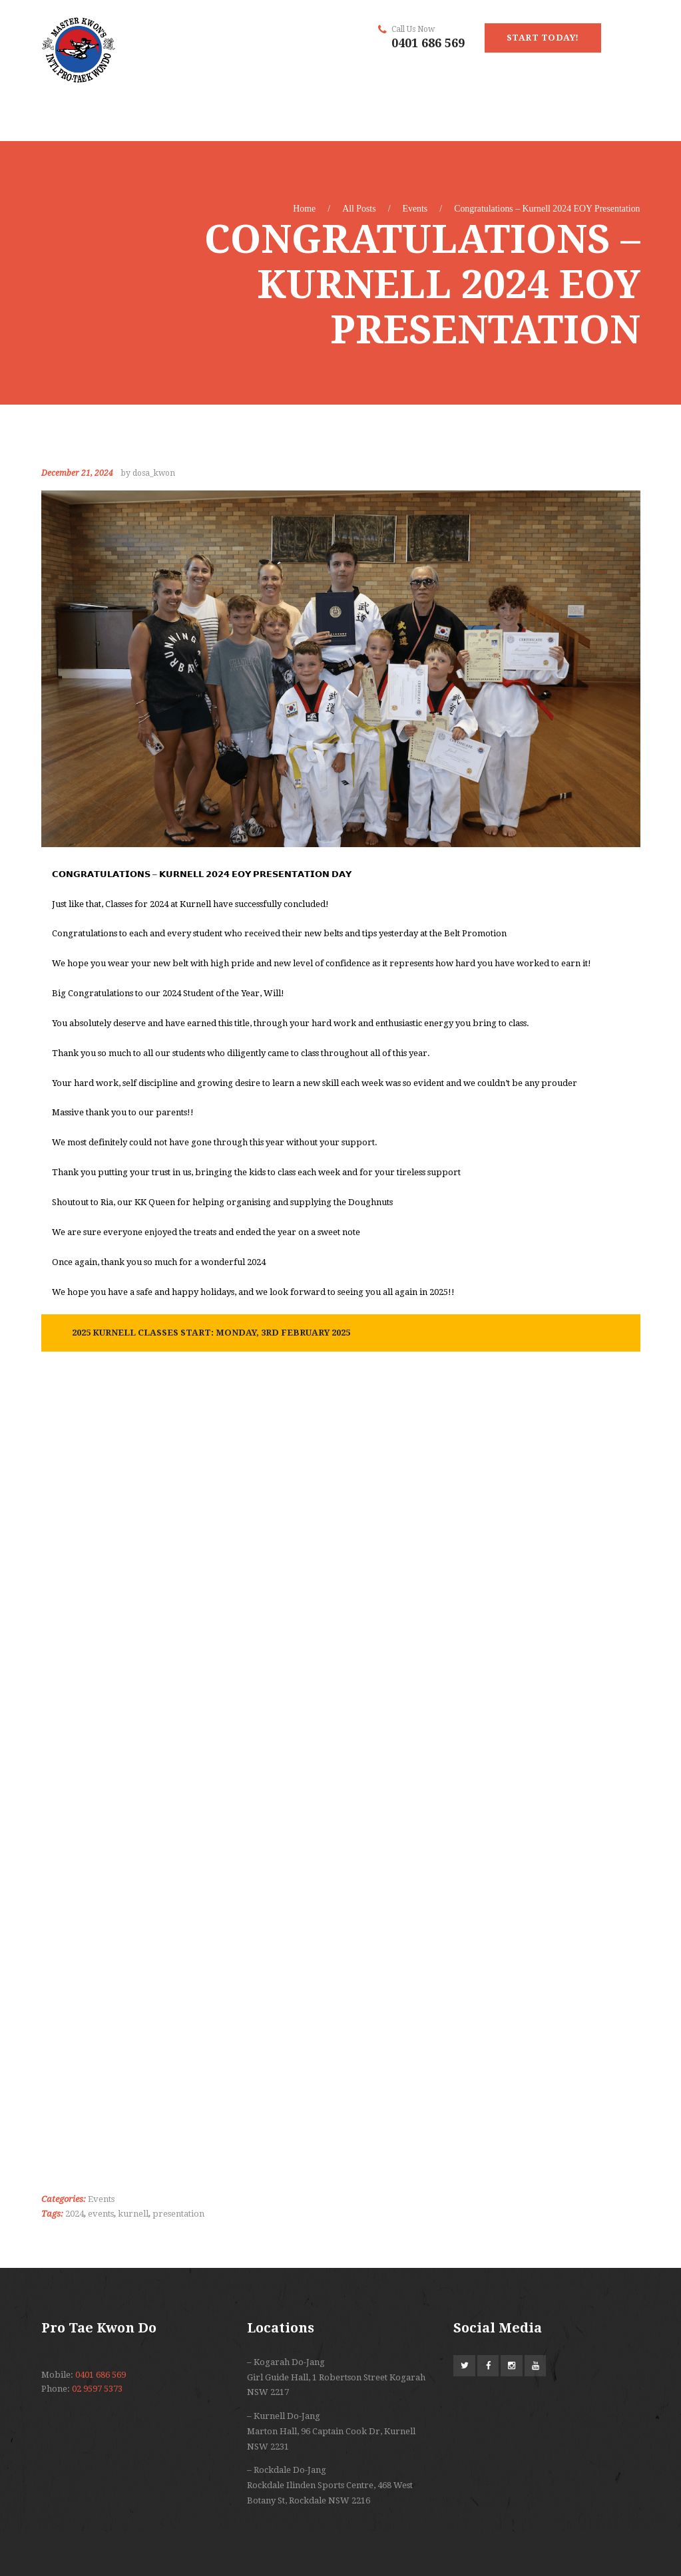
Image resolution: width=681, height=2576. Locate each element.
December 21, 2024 (77, 473)
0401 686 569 (428, 43)
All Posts (358, 209)
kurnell (133, 2214)
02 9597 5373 (97, 2389)
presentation (178, 2214)
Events (415, 209)
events (101, 2214)
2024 (74, 2214)
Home (304, 209)
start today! (543, 38)
